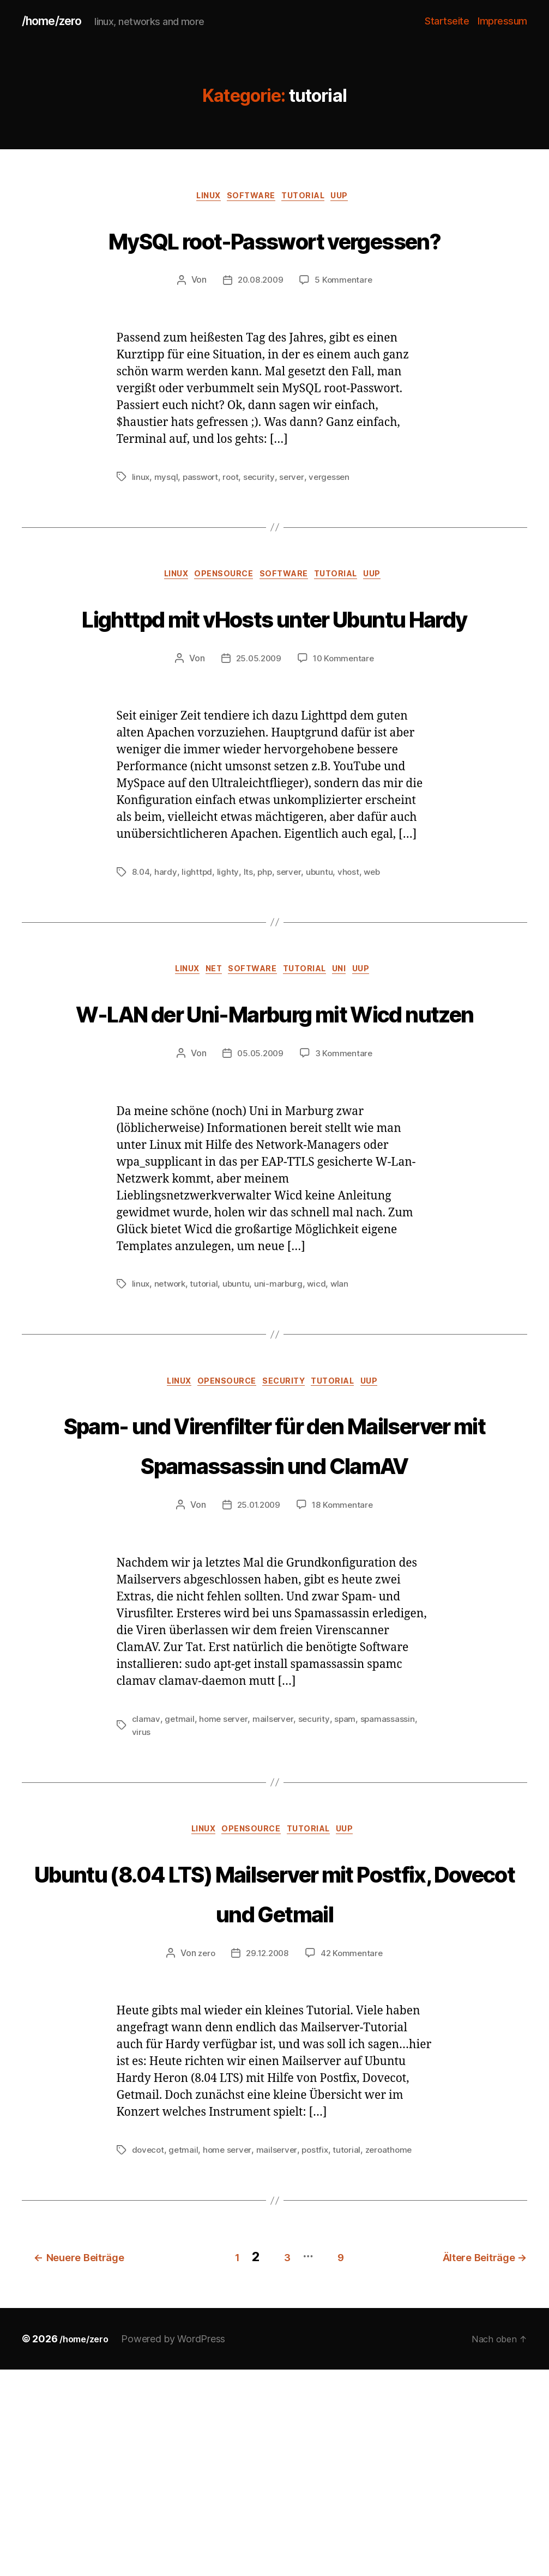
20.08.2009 (260, 323)
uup (352, 199)
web (374, 957)
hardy (166, 957)
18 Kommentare (344, 1674)
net (206, 1056)
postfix (320, 2360)
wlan (344, 1411)
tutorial (309, 199)
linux (201, 199)
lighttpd (197, 957)
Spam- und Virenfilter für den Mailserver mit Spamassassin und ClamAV (274, 1591)
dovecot (149, 2360)
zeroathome (395, 2360)
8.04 (141, 957)
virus (141, 1901)
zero (204, 2164)
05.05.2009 (260, 1181)
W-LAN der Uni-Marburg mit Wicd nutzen (275, 1118)
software (250, 199)
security (262, 520)
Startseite (447, 21)
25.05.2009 (257, 743)
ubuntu (320, 957)
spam (347, 1888)
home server (224, 1888)
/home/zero (56, 21)
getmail (179, 1888)
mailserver (274, 1888)
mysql (167, 520)
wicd (320, 1411)
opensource (219, 619)
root (233, 520)
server (295, 520)
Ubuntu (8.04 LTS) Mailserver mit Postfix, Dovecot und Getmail (274, 2081)
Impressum (502, 21)
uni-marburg (281, 1411)
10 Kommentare (345, 743)
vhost (350, 957)
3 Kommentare (345, 1181)
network (171, 1411)
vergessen (334, 520)
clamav (146, 1888)
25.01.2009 (257, 1674)
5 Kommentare (345, 323)
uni (352, 1056)
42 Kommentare (354, 2164)
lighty (227, 957)
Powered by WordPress (180, 2545)
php (265, 957)
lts (247, 957)
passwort (202, 520)
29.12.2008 (267, 2164)
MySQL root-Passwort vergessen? (274, 260)
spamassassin (390, 1888)
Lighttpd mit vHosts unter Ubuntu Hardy (274, 681)
